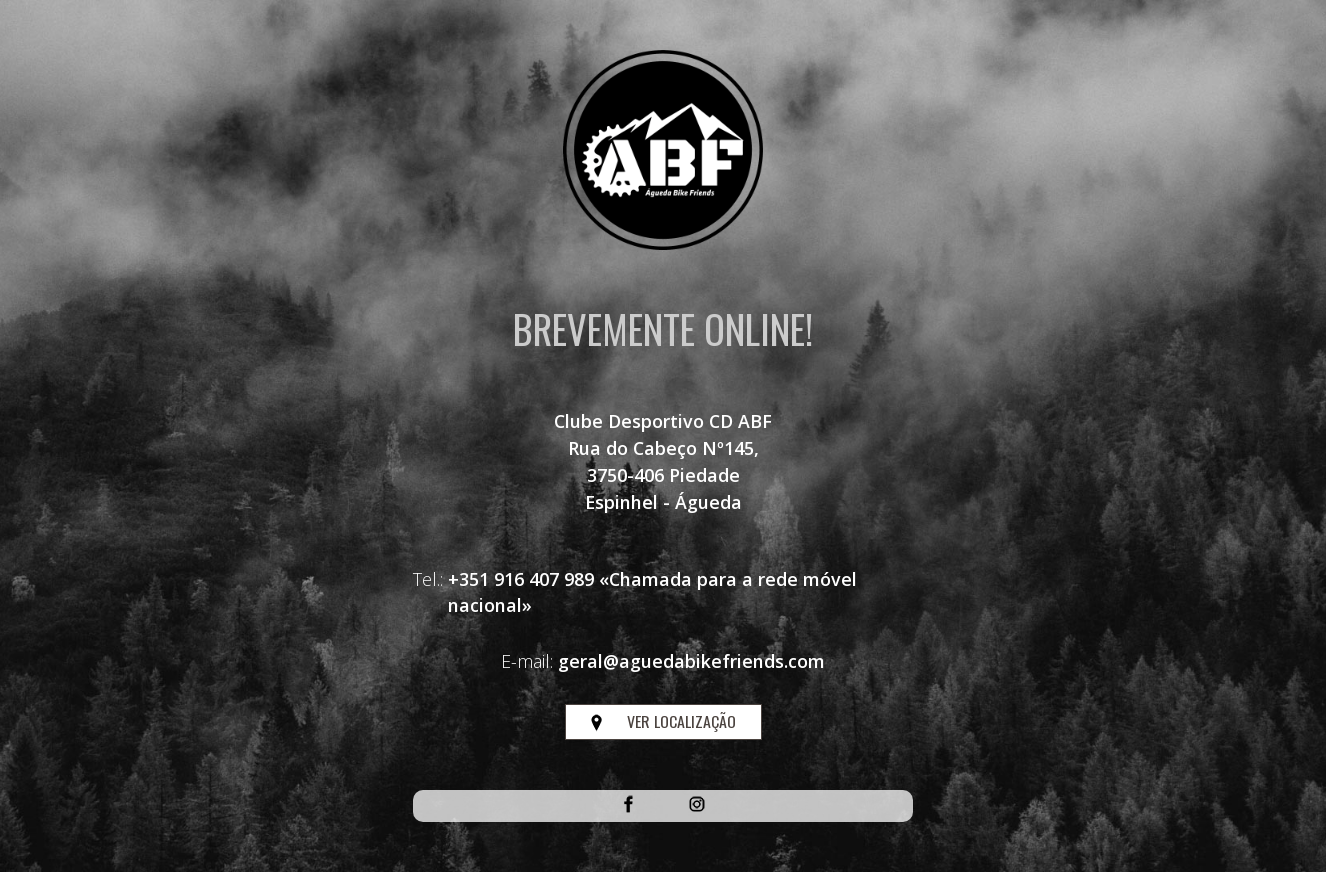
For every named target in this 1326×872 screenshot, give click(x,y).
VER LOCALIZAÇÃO (663, 721)
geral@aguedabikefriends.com (691, 661)
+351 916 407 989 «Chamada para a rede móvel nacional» (652, 592)
